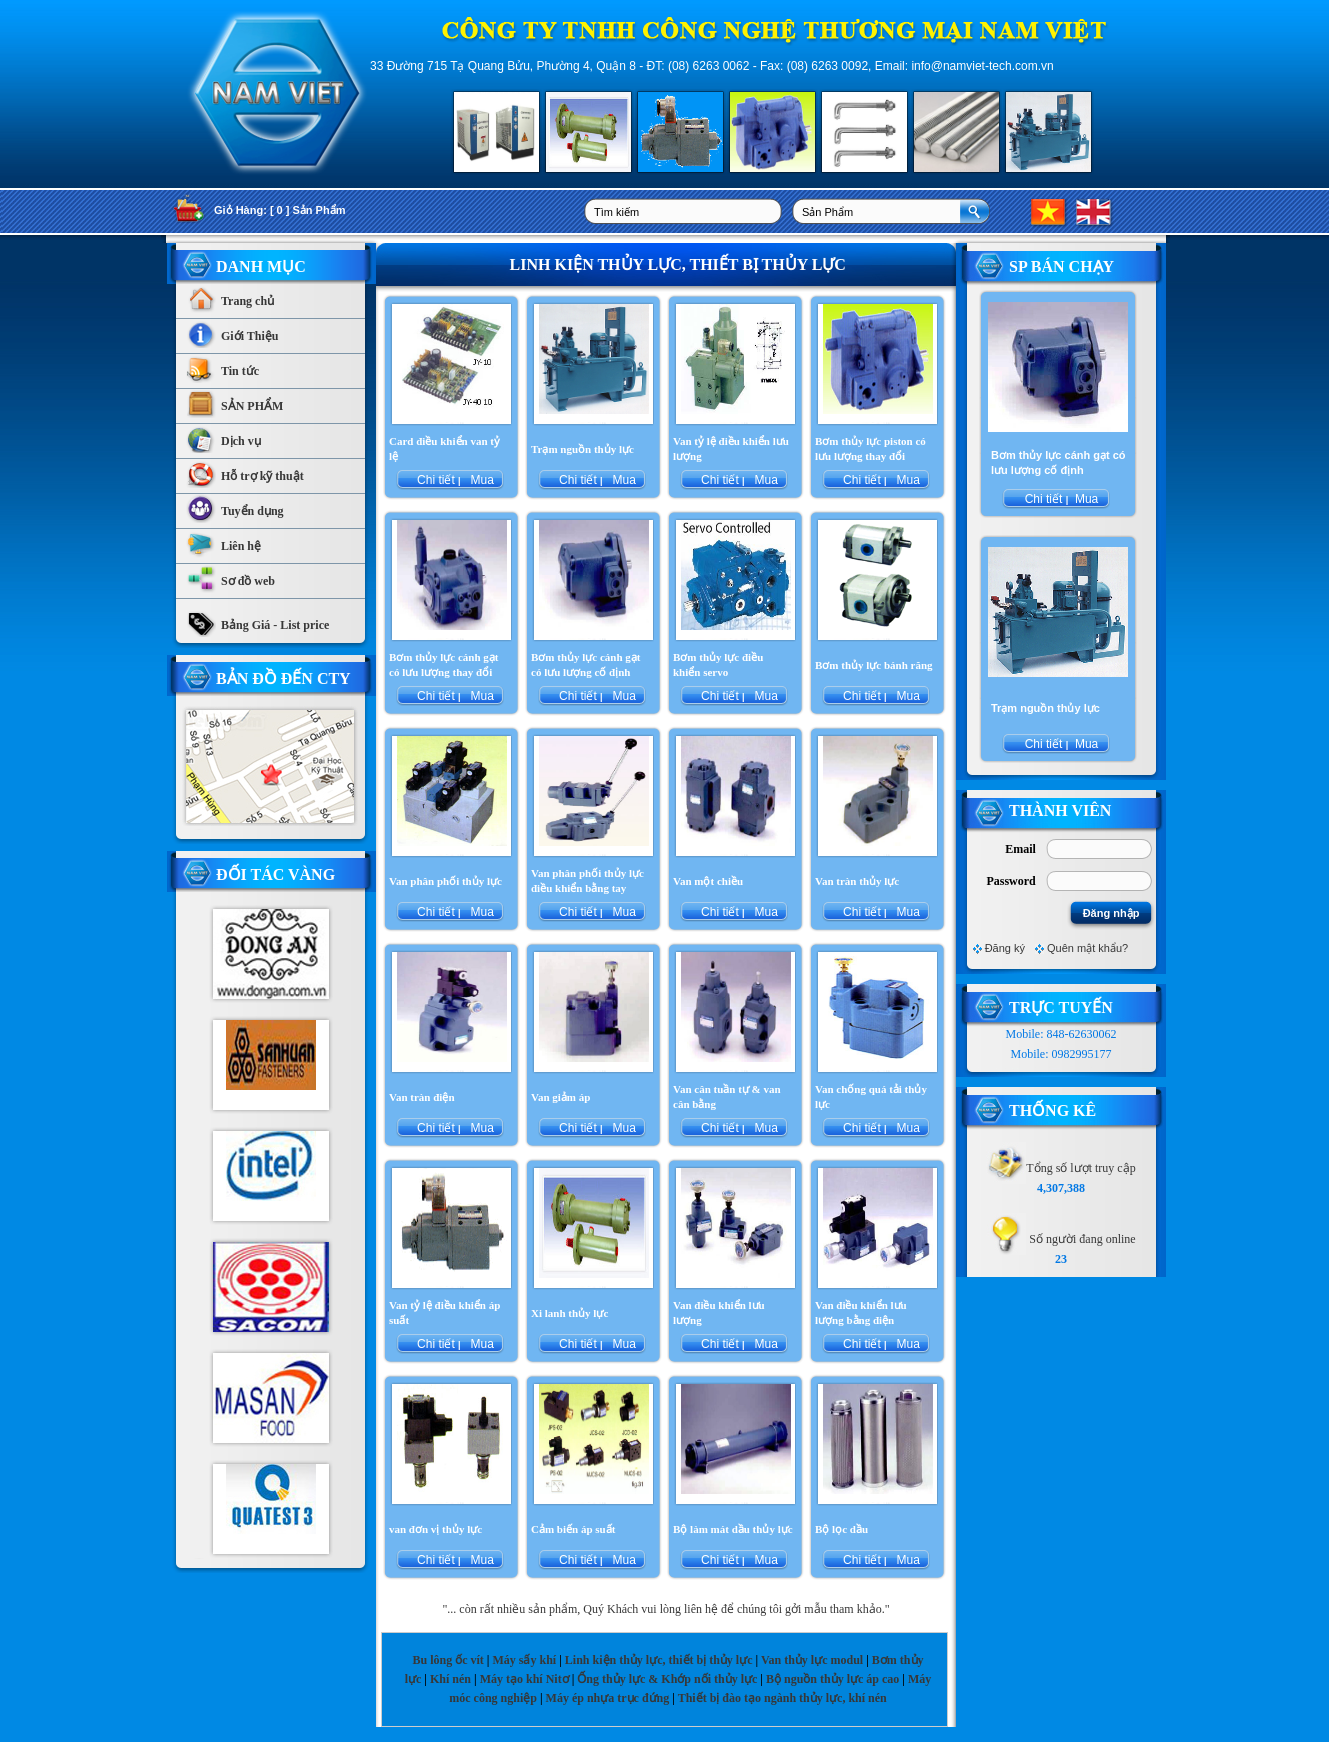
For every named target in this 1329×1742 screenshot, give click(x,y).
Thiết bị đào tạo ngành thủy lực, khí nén (782, 1698)
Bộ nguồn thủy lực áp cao (832, 1679)
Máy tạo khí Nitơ (526, 1679)
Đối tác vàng (275, 874)
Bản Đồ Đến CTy (283, 678)
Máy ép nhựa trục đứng (608, 1698)
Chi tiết (436, 480)
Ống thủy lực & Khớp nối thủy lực (667, 1679)
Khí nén (450, 1679)
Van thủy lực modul (812, 1660)
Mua (480, 480)
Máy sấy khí (524, 1660)
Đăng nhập (1111, 913)
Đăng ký (1005, 948)
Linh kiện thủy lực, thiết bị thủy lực (659, 1660)
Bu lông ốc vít (447, 1660)
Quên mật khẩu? (1087, 948)
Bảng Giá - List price (257, 620)
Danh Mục (261, 266)
